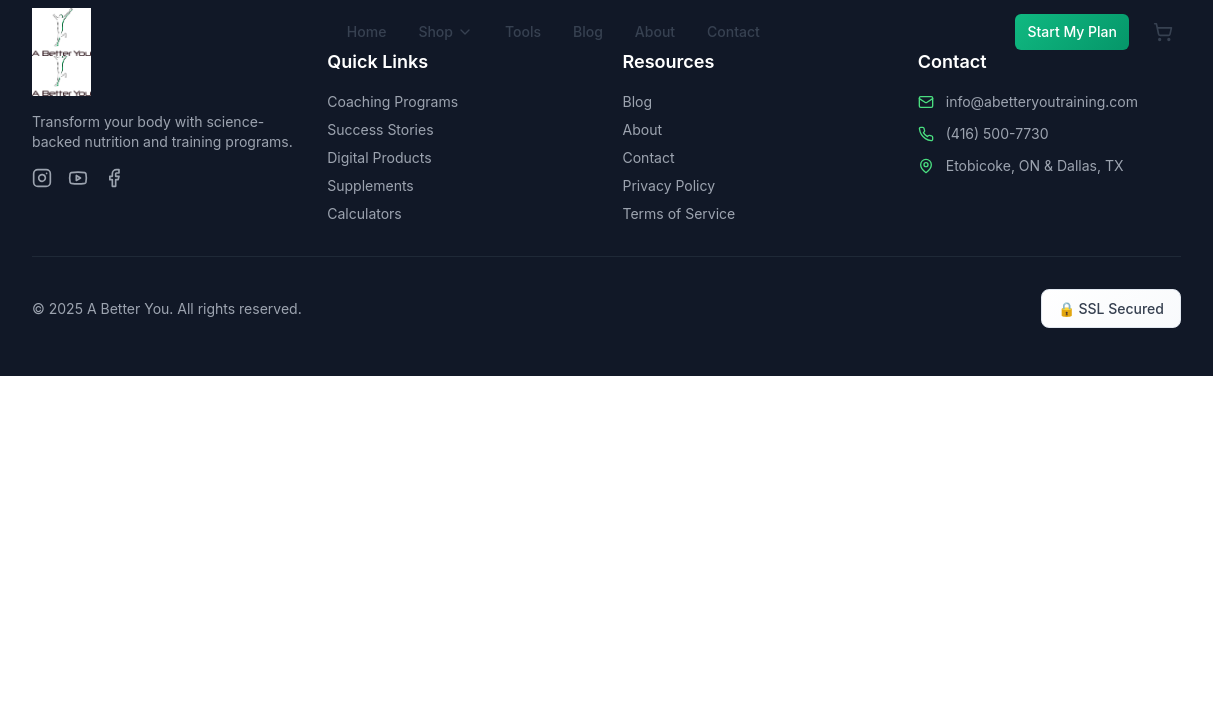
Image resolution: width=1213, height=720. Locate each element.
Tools (523, 31)
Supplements (370, 185)
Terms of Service (679, 213)
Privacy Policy (669, 185)
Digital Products (379, 157)
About (655, 31)
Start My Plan (1072, 31)
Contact (733, 31)
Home (367, 31)
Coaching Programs (392, 101)
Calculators (364, 213)
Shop (445, 31)
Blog (588, 31)
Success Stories (380, 129)
